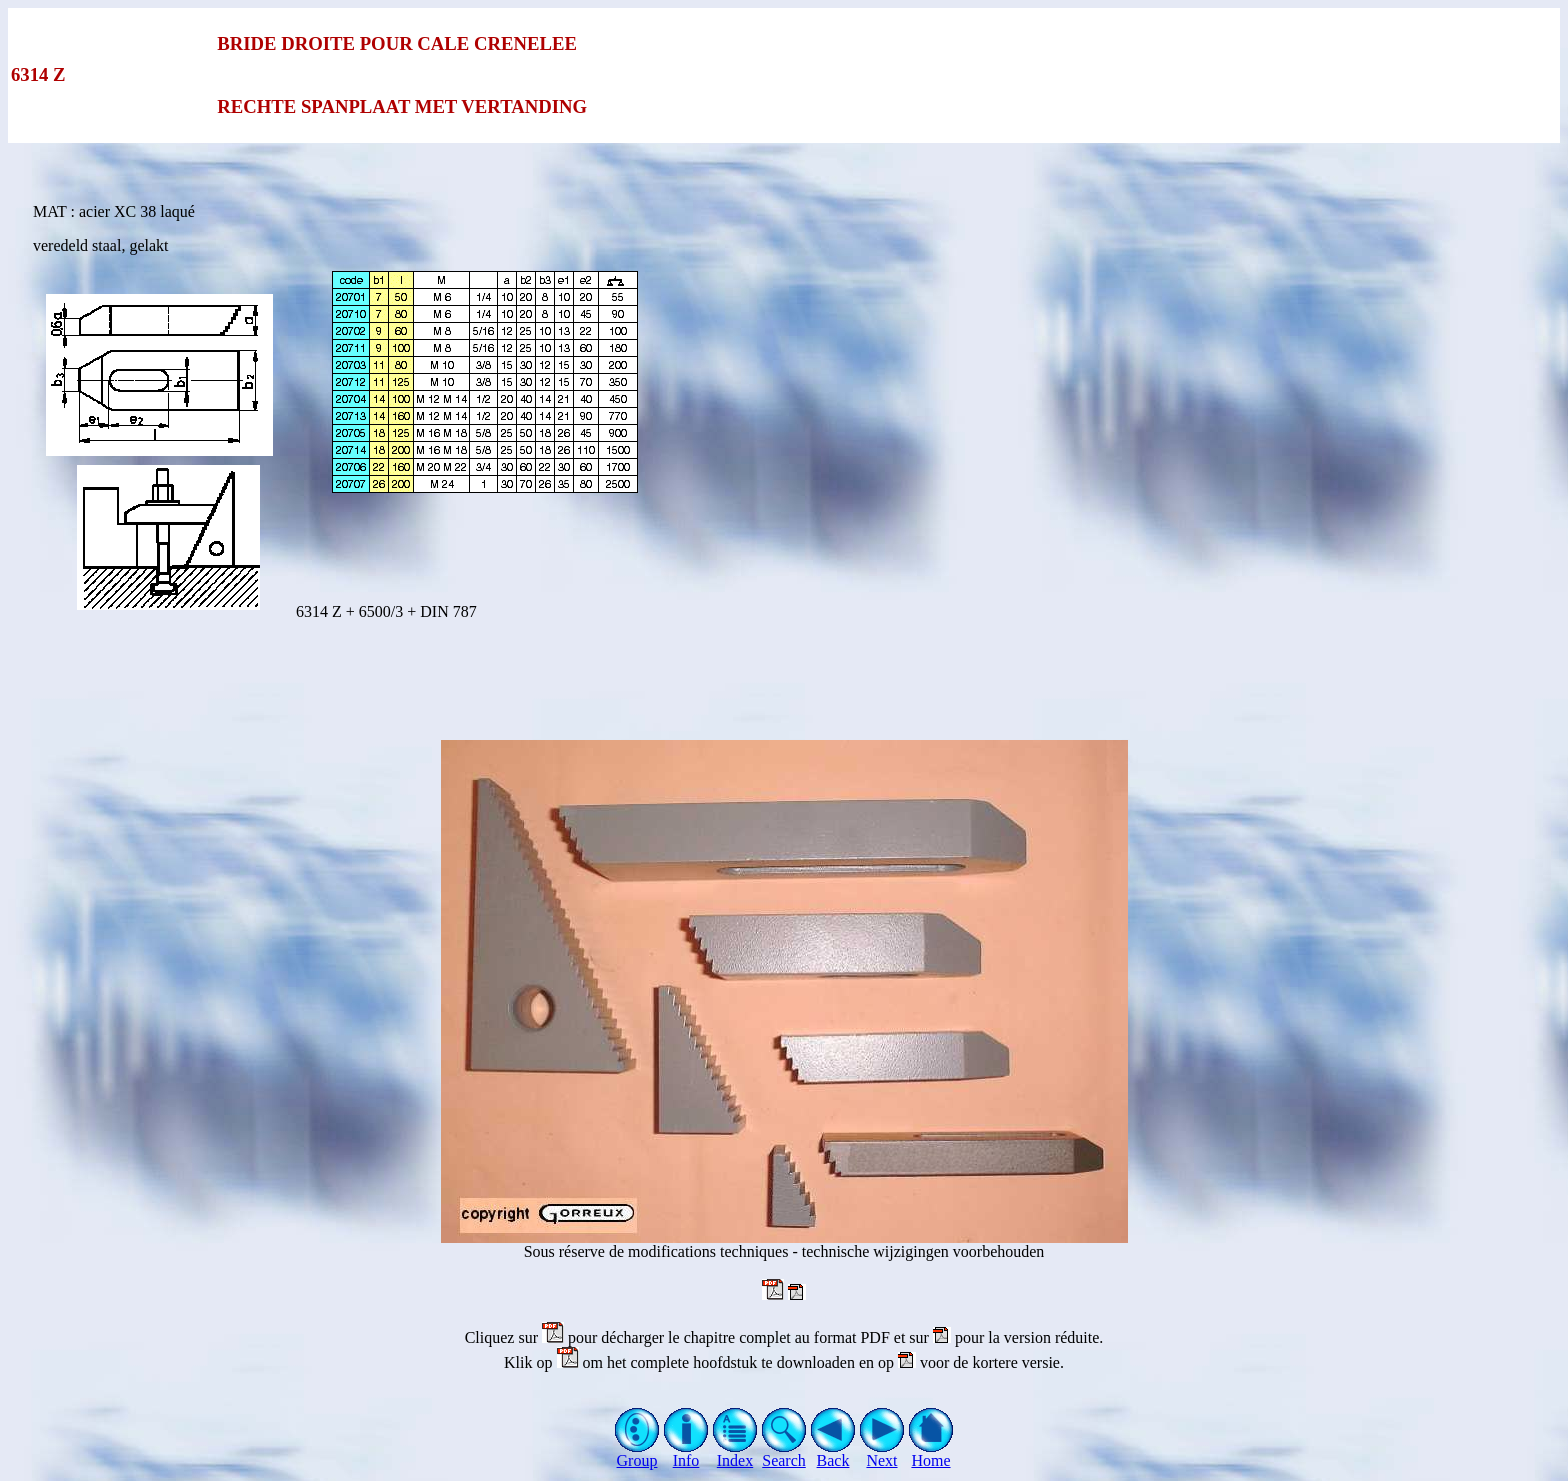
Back (833, 1453)
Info (686, 1453)
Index (735, 1453)
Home (931, 1453)
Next (882, 1453)
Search (784, 1453)
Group (637, 1453)
